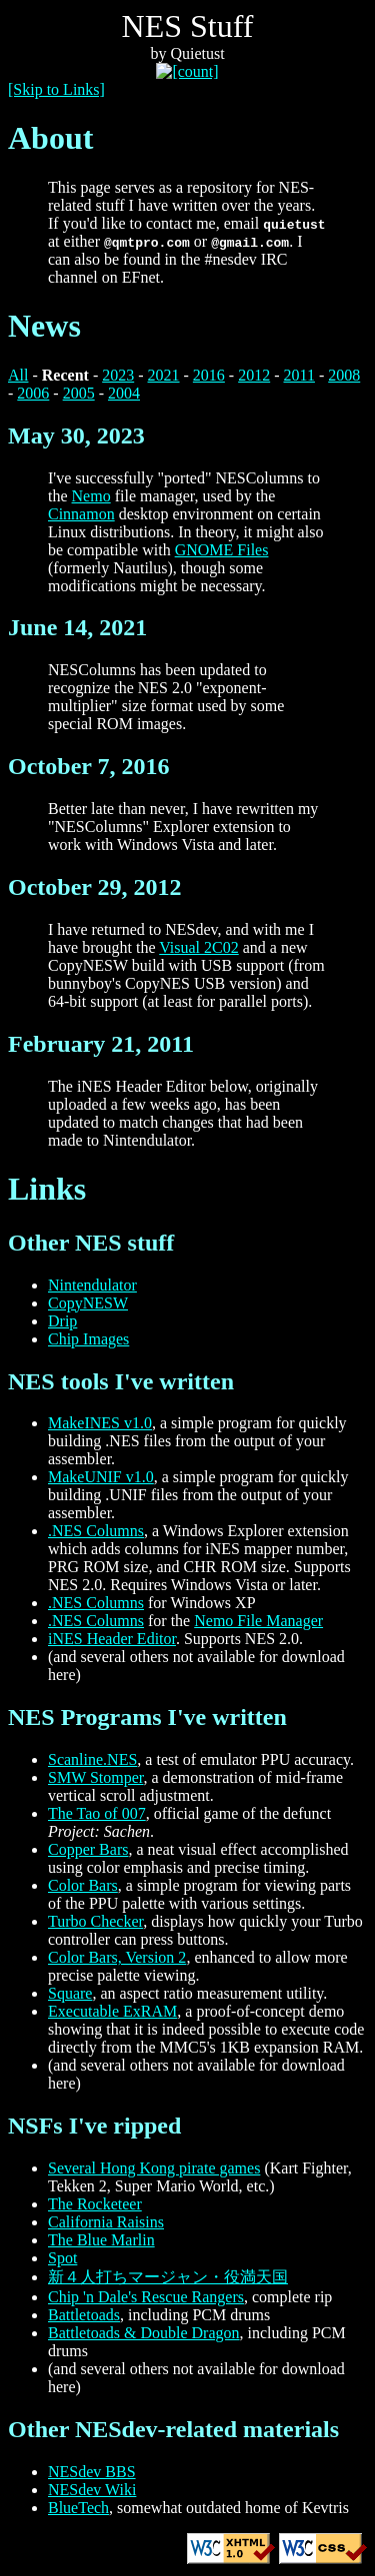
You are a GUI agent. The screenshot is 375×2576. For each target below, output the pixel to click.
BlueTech (78, 2507)
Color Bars (83, 1885)
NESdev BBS (92, 2471)
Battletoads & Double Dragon (144, 2332)
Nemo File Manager (258, 1620)
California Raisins (106, 2221)
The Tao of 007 (97, 1813)
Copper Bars (88, 1849)
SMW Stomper (96, 1777)
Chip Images (88, 1338)
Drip (62, 1320)
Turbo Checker (95, 1921)
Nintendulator (92, 1285)
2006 (33, 393)
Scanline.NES (92, 1759)
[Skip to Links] (56, 89)
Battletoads (84, 2314)
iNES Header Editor (112, 1638)
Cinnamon (81, 513)
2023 (118, 375)
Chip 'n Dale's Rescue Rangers (146, 2296)
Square (70, 1993)
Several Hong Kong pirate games (154, 2167)
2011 (299, 375)
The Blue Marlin (101, 2239)
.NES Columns (96, 1530)
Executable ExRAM (112, 2011)
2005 (79, 393)
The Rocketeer (95, 2203)
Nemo (91, 495)
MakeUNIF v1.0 (101, 1476)
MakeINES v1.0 (100, 1422)
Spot (62, 2257)
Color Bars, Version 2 (117, 1957)
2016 (209, 375)
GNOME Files (222, 549)
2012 (254, 375)
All (18, 375)
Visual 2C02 (198, 947)
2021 (164, 375)
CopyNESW (88, 1302)
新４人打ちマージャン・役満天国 (168, 2276)
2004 (124, 393)
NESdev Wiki (92, 2489)
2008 (344, 375)
